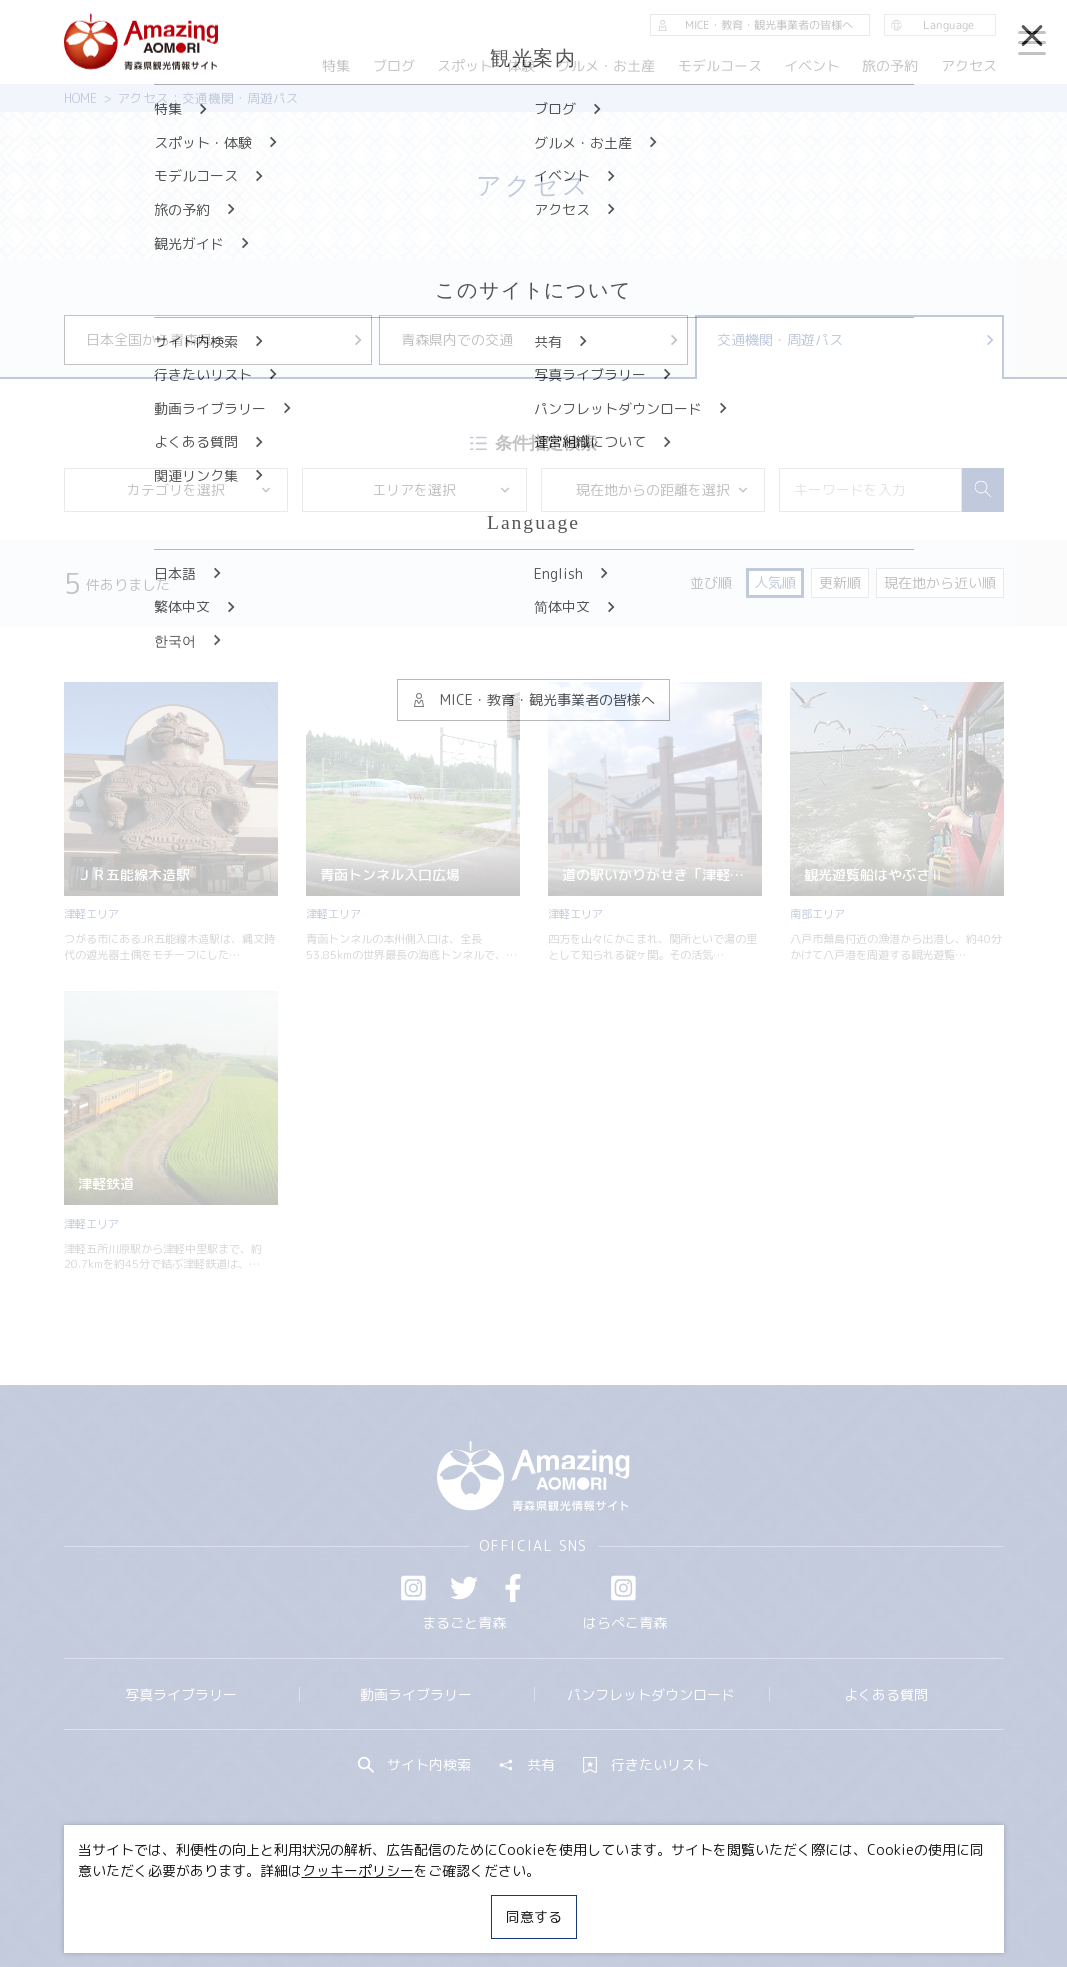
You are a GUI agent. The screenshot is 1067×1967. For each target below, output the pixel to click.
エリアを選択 (441, 489)
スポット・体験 (486, 65)
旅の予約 (891, 65)
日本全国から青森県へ (226, 339)
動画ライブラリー (416, 1694)
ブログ (394, 65)
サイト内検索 (415, 1765)
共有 (527, 1765)
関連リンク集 (718, 1900)
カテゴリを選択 (200, 489)
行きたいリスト (646, 1765)
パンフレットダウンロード (651, 1694)
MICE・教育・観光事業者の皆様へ (414, 1900)
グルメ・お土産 (606, 65)
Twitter (464, 1588)
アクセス (969, 65)
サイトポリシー (599, 1900)
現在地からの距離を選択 (663, 489)
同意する (534, 1916)
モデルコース (720, 65)
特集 (336, 65)
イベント (812, 65)
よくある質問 (886, 1694)
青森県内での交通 (541, 339)
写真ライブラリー (181, 1694)
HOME (80, 98)
